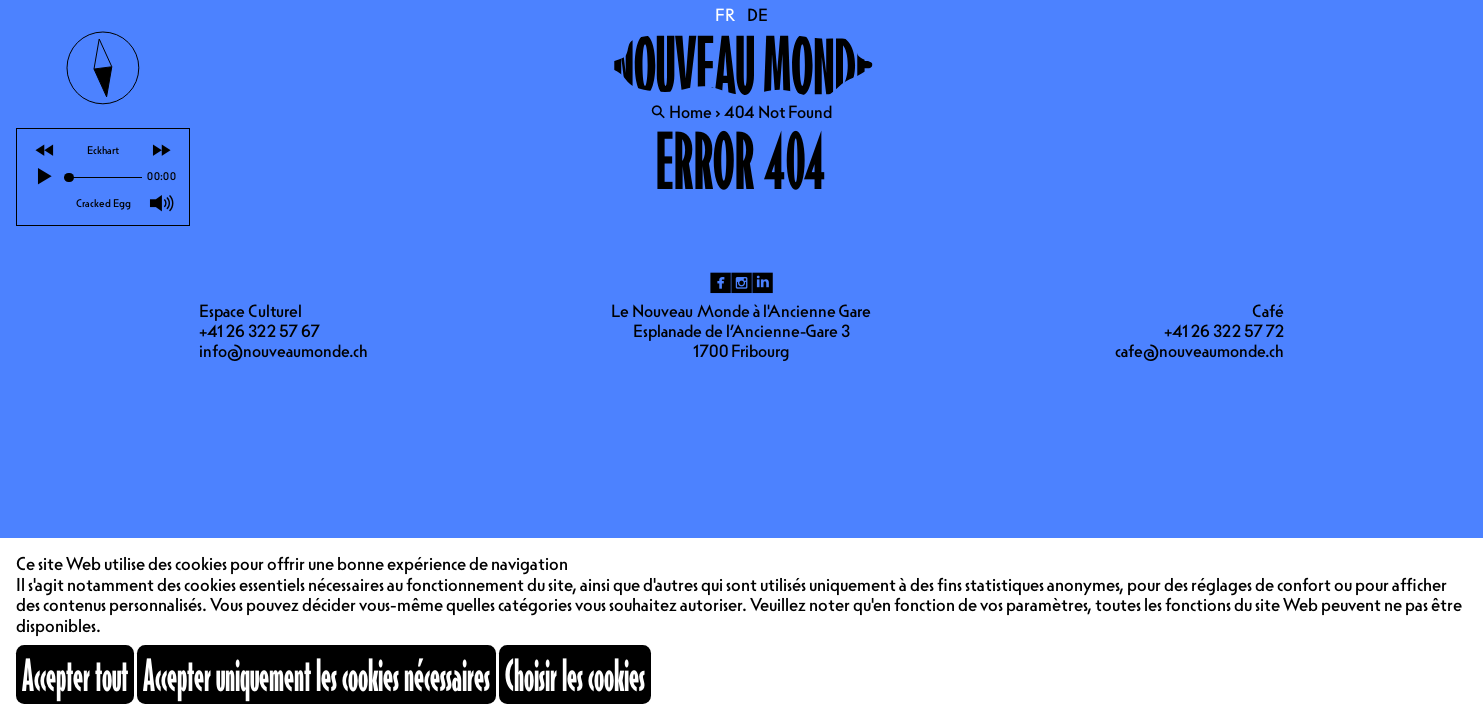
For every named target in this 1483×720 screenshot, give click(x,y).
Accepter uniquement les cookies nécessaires (316, 674)
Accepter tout (75, 674)
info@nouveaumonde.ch (283, 351)
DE (757, 15)
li (762, 283)
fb (720, 283)
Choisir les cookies (575, 674)
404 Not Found (778, 112)
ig (741, 283)
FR (725, 15)
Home (690, 112)
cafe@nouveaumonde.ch (1199, 351)
